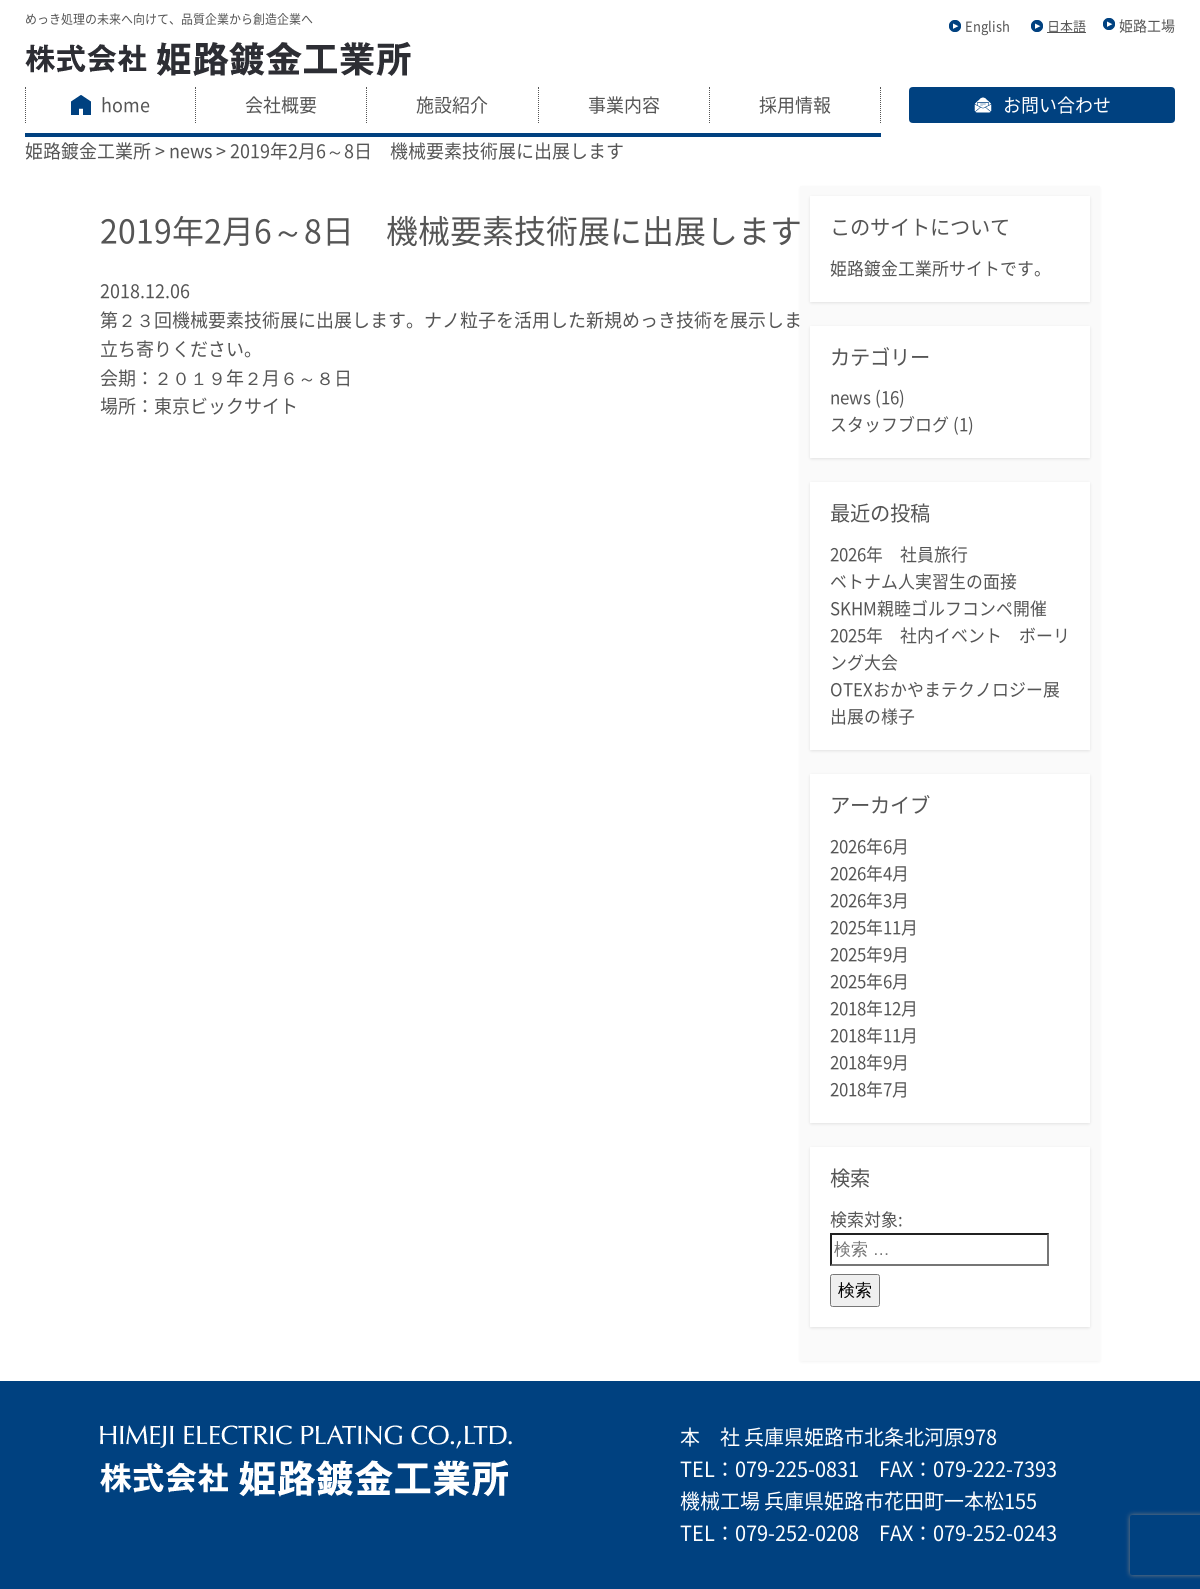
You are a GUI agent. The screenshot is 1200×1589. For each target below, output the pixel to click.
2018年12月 (874, 1008)
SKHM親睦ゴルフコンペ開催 (938, 608)
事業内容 (624, 105)
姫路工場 (1147, 26)
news (850, 397)
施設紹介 (452, 105)
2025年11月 (874, 927)
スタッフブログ (889, 424)
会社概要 (281, 105)
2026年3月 (869, 900)
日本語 (1066, 26)
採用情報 (795, 105)
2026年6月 (869, 846)
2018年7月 (869, 1089)
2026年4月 (869, 873)
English (987, 26)
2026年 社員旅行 (899, 554)
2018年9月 (869, 1062)
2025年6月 (869, 981)
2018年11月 (874, 1035)
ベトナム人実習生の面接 (923, 581)
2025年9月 (869, 954)
